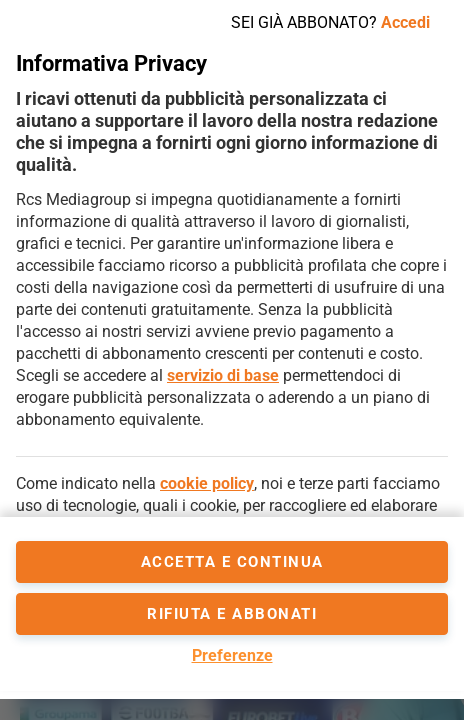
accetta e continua (232, 562)
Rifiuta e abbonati (232, 614)
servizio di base (223, 375)
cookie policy (207, 483)
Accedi (405, 22)
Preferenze (232, 655)
